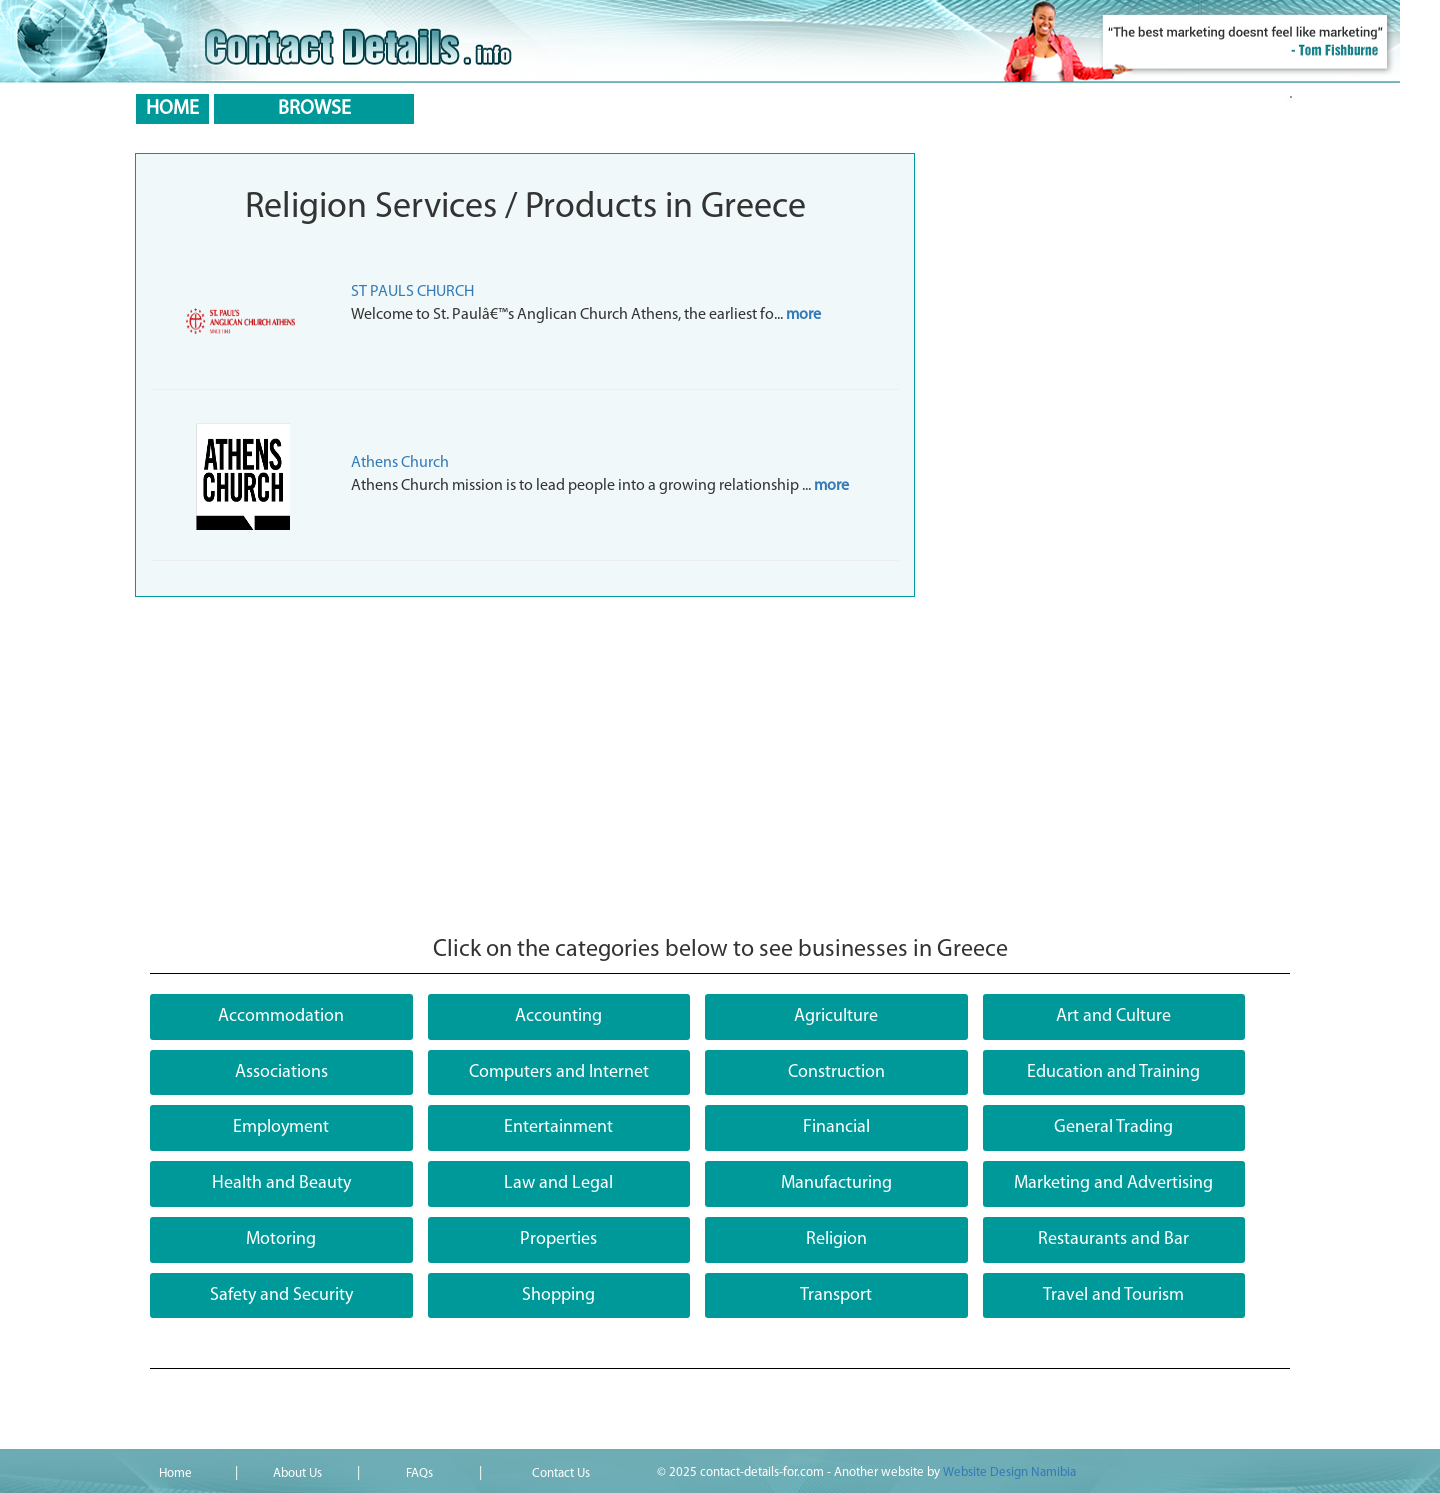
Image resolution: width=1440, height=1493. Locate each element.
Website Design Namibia (1009, 1472)
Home (175, 1473)
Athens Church (400, 463)
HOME (172, 109)
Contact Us (561, 1473)
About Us (297, 1473)
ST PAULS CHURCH (412, 292)
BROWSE (314, 109)
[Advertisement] (720, 767)
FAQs (419, 1473)
